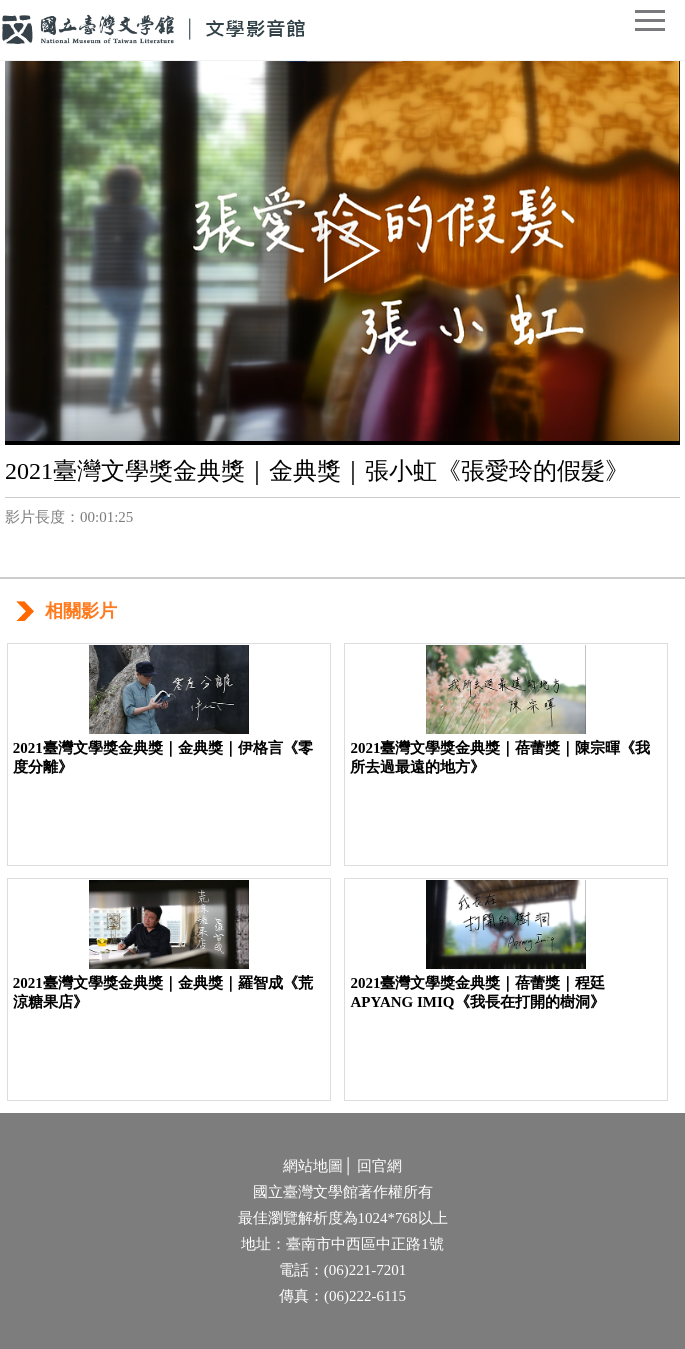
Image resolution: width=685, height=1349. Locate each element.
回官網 (379, 1166)
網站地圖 (313, 1166)
